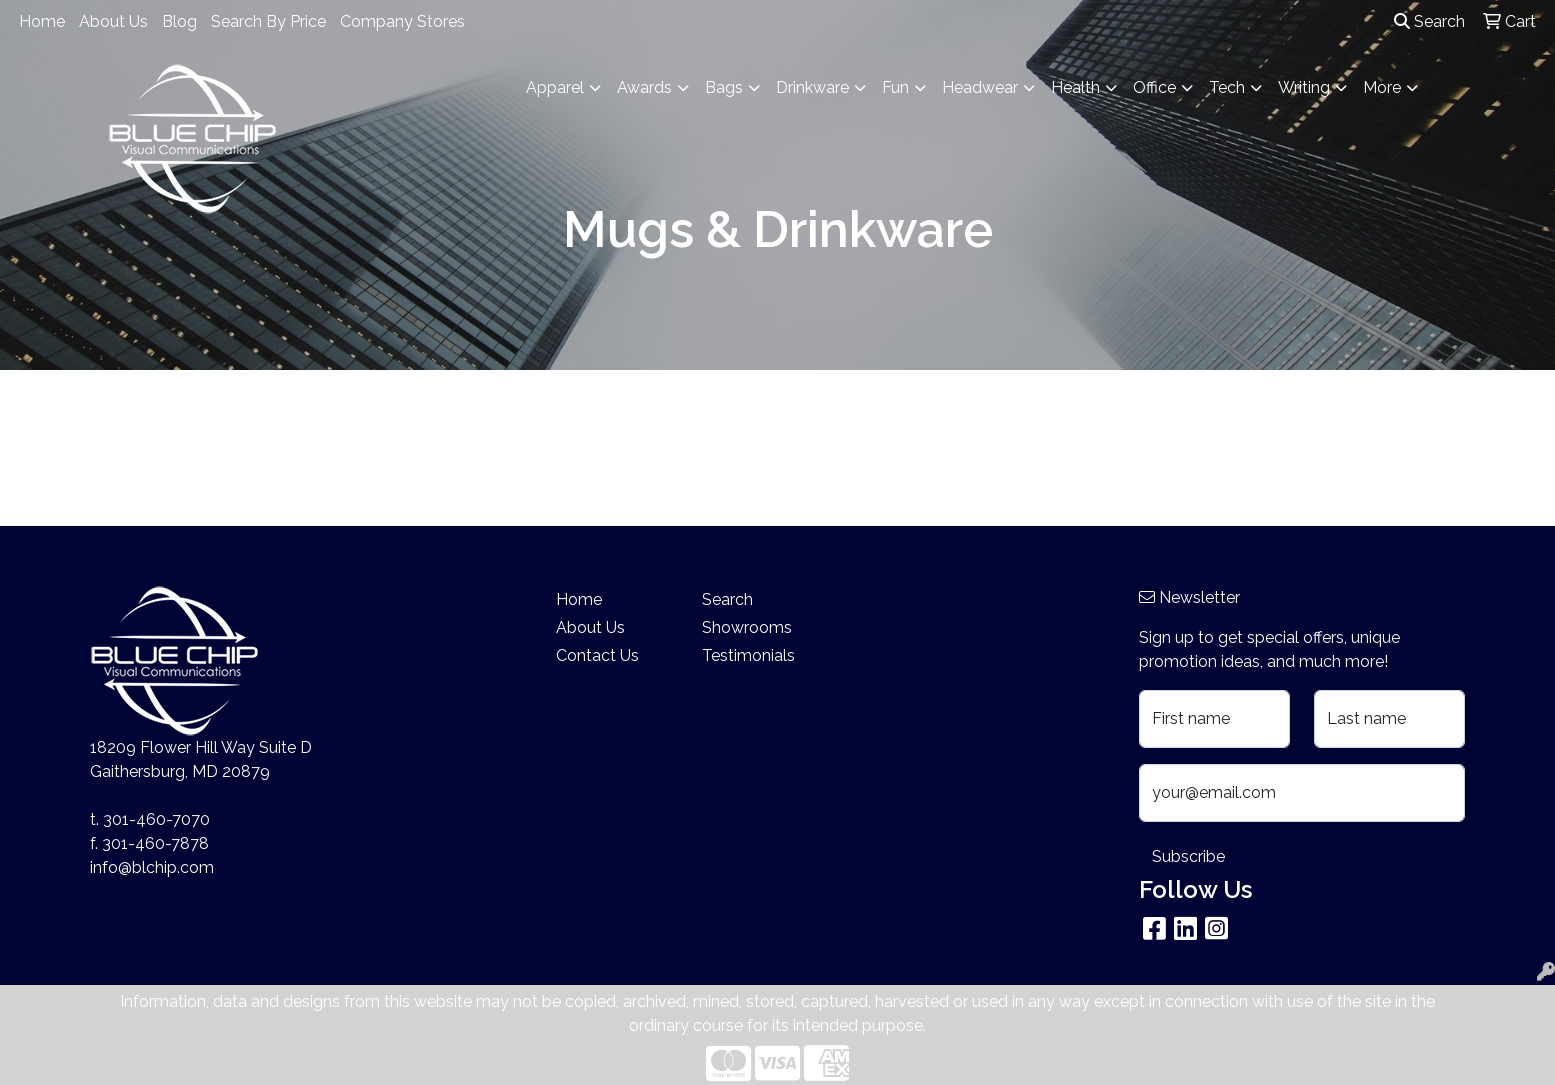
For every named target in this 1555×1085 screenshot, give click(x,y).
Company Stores (402, 21)
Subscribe (1188, 856)
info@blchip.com (152, 867)
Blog (179, 21)
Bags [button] (724, 87)
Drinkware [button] (812, 87)
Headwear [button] (980, 87)
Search (1429, 21)
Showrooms (747, 627)
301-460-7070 (156, 819)
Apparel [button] (555, 87)
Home (42, 21)
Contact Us (597, 655)
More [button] (1382, 87)
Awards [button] (644, 87)
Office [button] (1154, 87)
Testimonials (748, 655)
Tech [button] (1227, 87)
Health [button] (1075, 87)
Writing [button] (1304, 87)
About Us (113, 21)
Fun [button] (895, 87)
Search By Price (268, 21)
